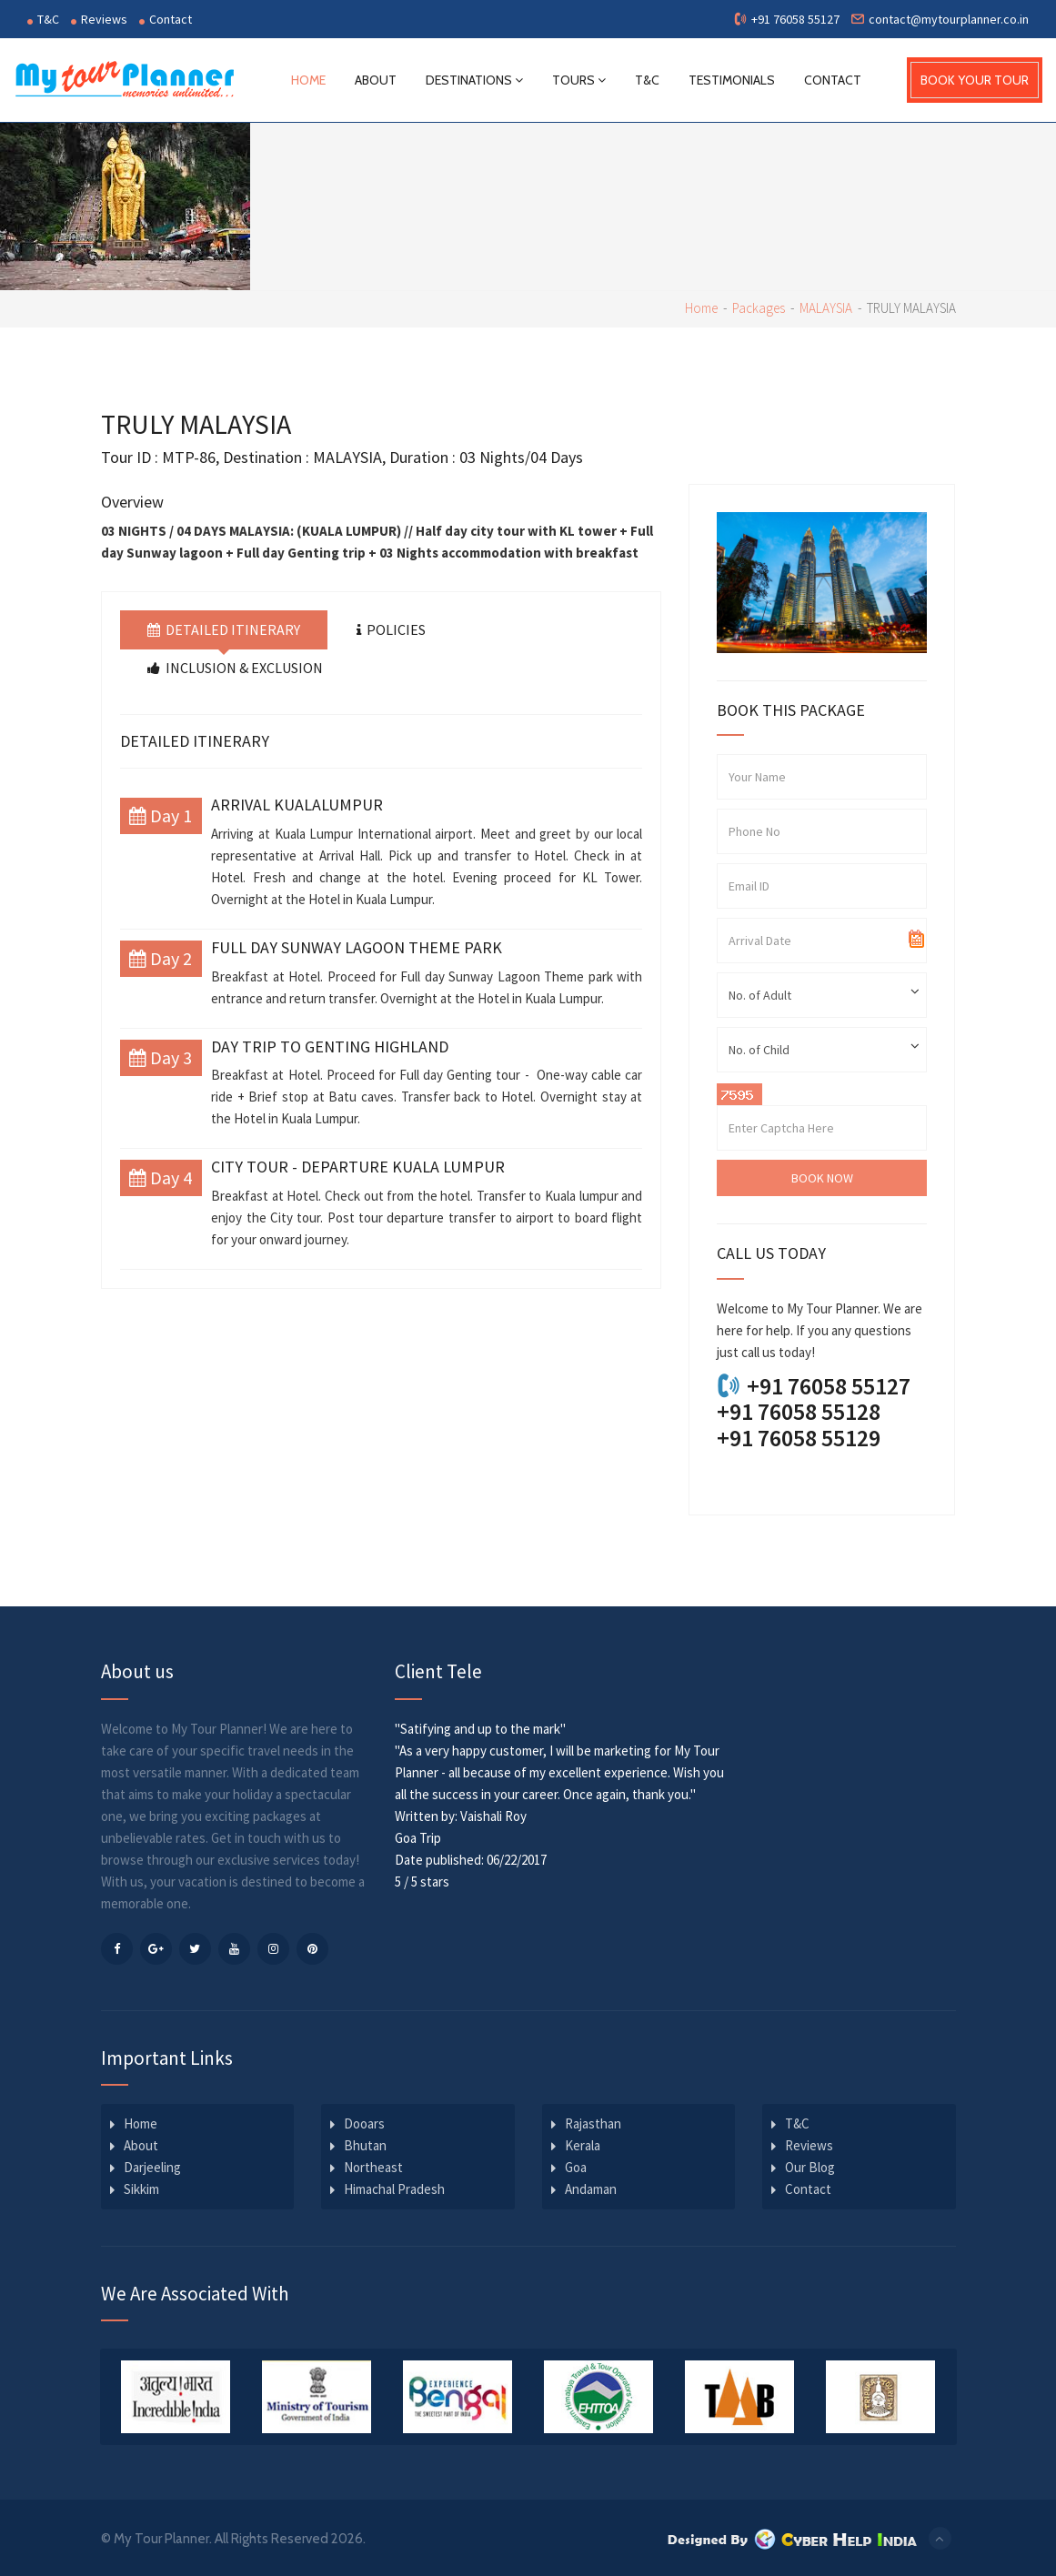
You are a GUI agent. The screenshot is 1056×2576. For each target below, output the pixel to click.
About (376, 79)
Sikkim (141, 2187)
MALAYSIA (826, 306)
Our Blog (810, 2165)
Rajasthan (593, 2121)
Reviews (99, 19)
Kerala (582, 2143)
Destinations (475, 79)
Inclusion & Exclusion (235, 666)
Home (309, 79)
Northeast (373, 2165)
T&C (43, 19)
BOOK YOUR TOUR (974, 79)
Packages (758, 306)
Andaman (591, 2187)
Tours (580, 79)
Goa (576, 2165)
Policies (391, 628)
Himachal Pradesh (394, 2187)
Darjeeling (152, 2165)
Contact (165, 19)
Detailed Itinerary (223, 628)
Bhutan (365, 2143)
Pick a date (917, 939)
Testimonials (732, 79)
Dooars (364, 2121)
